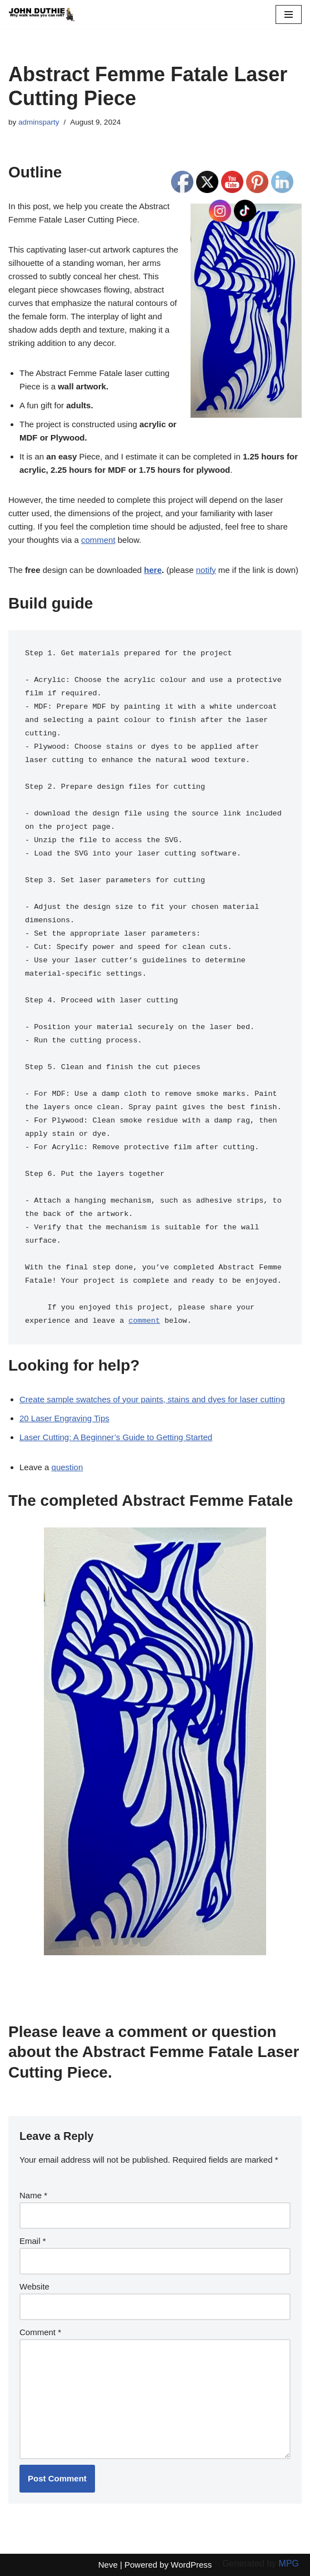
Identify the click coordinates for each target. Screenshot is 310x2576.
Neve (108, 2564)
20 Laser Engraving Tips (64, 1418)
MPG (289, 2563)
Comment (40, 2332)
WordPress (191, 2564)
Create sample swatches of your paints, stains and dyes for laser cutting (152, 1399)
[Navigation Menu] (289, 14)
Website (34, 2286)
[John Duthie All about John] (41, 14)
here (153, 570)
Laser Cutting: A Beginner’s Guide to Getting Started (115, 1437)
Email (32, 2241)
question (67, 1467)
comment (98, 540)
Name (33, 2195)
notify (206, 570)
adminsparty (38, 122)
